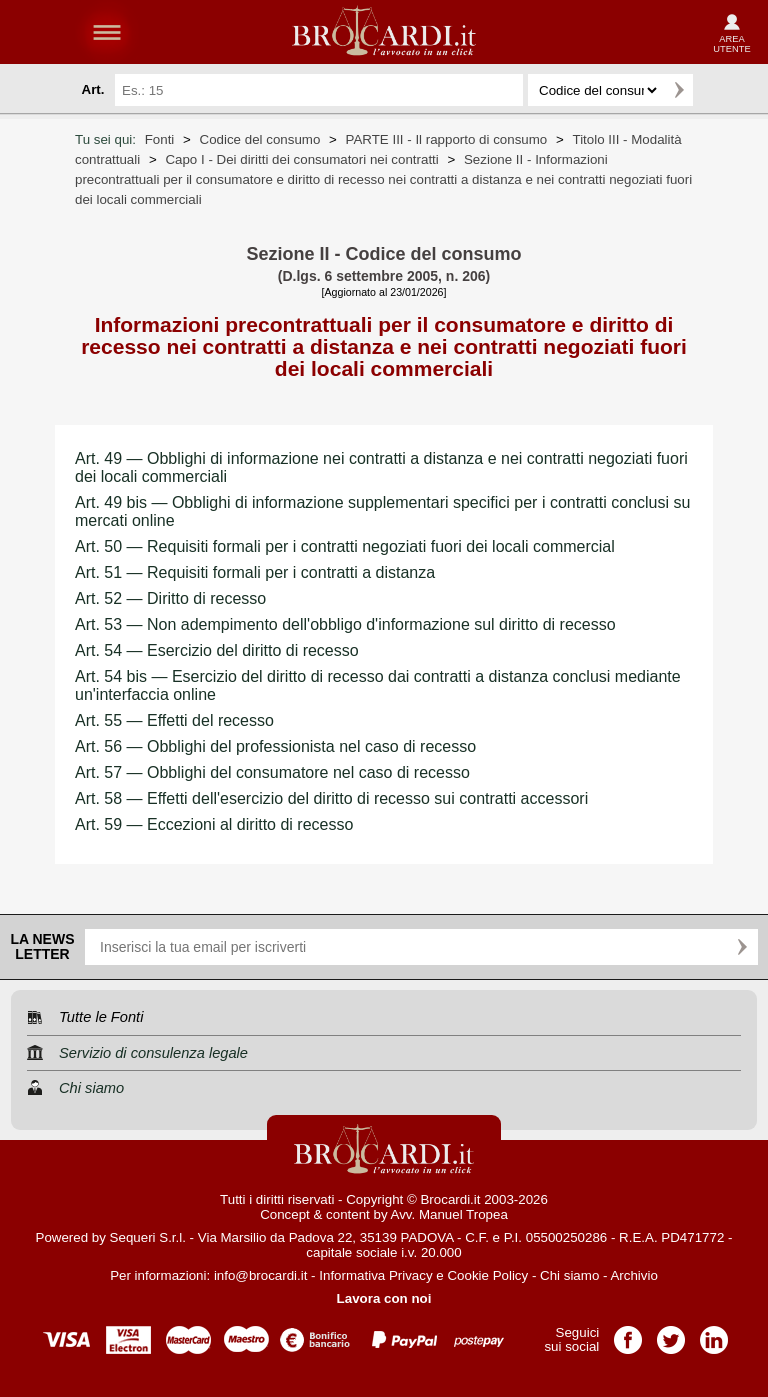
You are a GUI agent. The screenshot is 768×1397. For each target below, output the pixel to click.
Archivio (633, 1275)
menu (107, 32)
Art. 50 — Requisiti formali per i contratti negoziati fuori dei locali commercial (345, 546)
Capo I (301, 159)
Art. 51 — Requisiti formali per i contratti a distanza (255, 572)
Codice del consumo (260, 139)
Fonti (160, 139)
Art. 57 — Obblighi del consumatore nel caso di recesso (272, 772)
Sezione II (383, 179)
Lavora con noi (384, 1298)
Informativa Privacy (375, 1275)
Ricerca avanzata (717, 90)
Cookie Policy (487, 1275)
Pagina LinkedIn (714, 1333)
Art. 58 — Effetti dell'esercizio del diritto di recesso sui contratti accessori (331, 798)
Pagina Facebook (628, 1333)
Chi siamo (569, 1275)
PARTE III (447, 139)
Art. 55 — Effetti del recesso (174, 720)
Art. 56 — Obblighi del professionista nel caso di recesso (275, 746)
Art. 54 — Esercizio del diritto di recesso (217, 650)
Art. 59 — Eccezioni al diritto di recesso (214, 824)
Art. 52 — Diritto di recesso (170, 598)
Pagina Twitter (671, 1333)
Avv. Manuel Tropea (449, 1214)
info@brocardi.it (261, 1275)
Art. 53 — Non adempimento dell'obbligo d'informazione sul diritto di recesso (345, 624)
